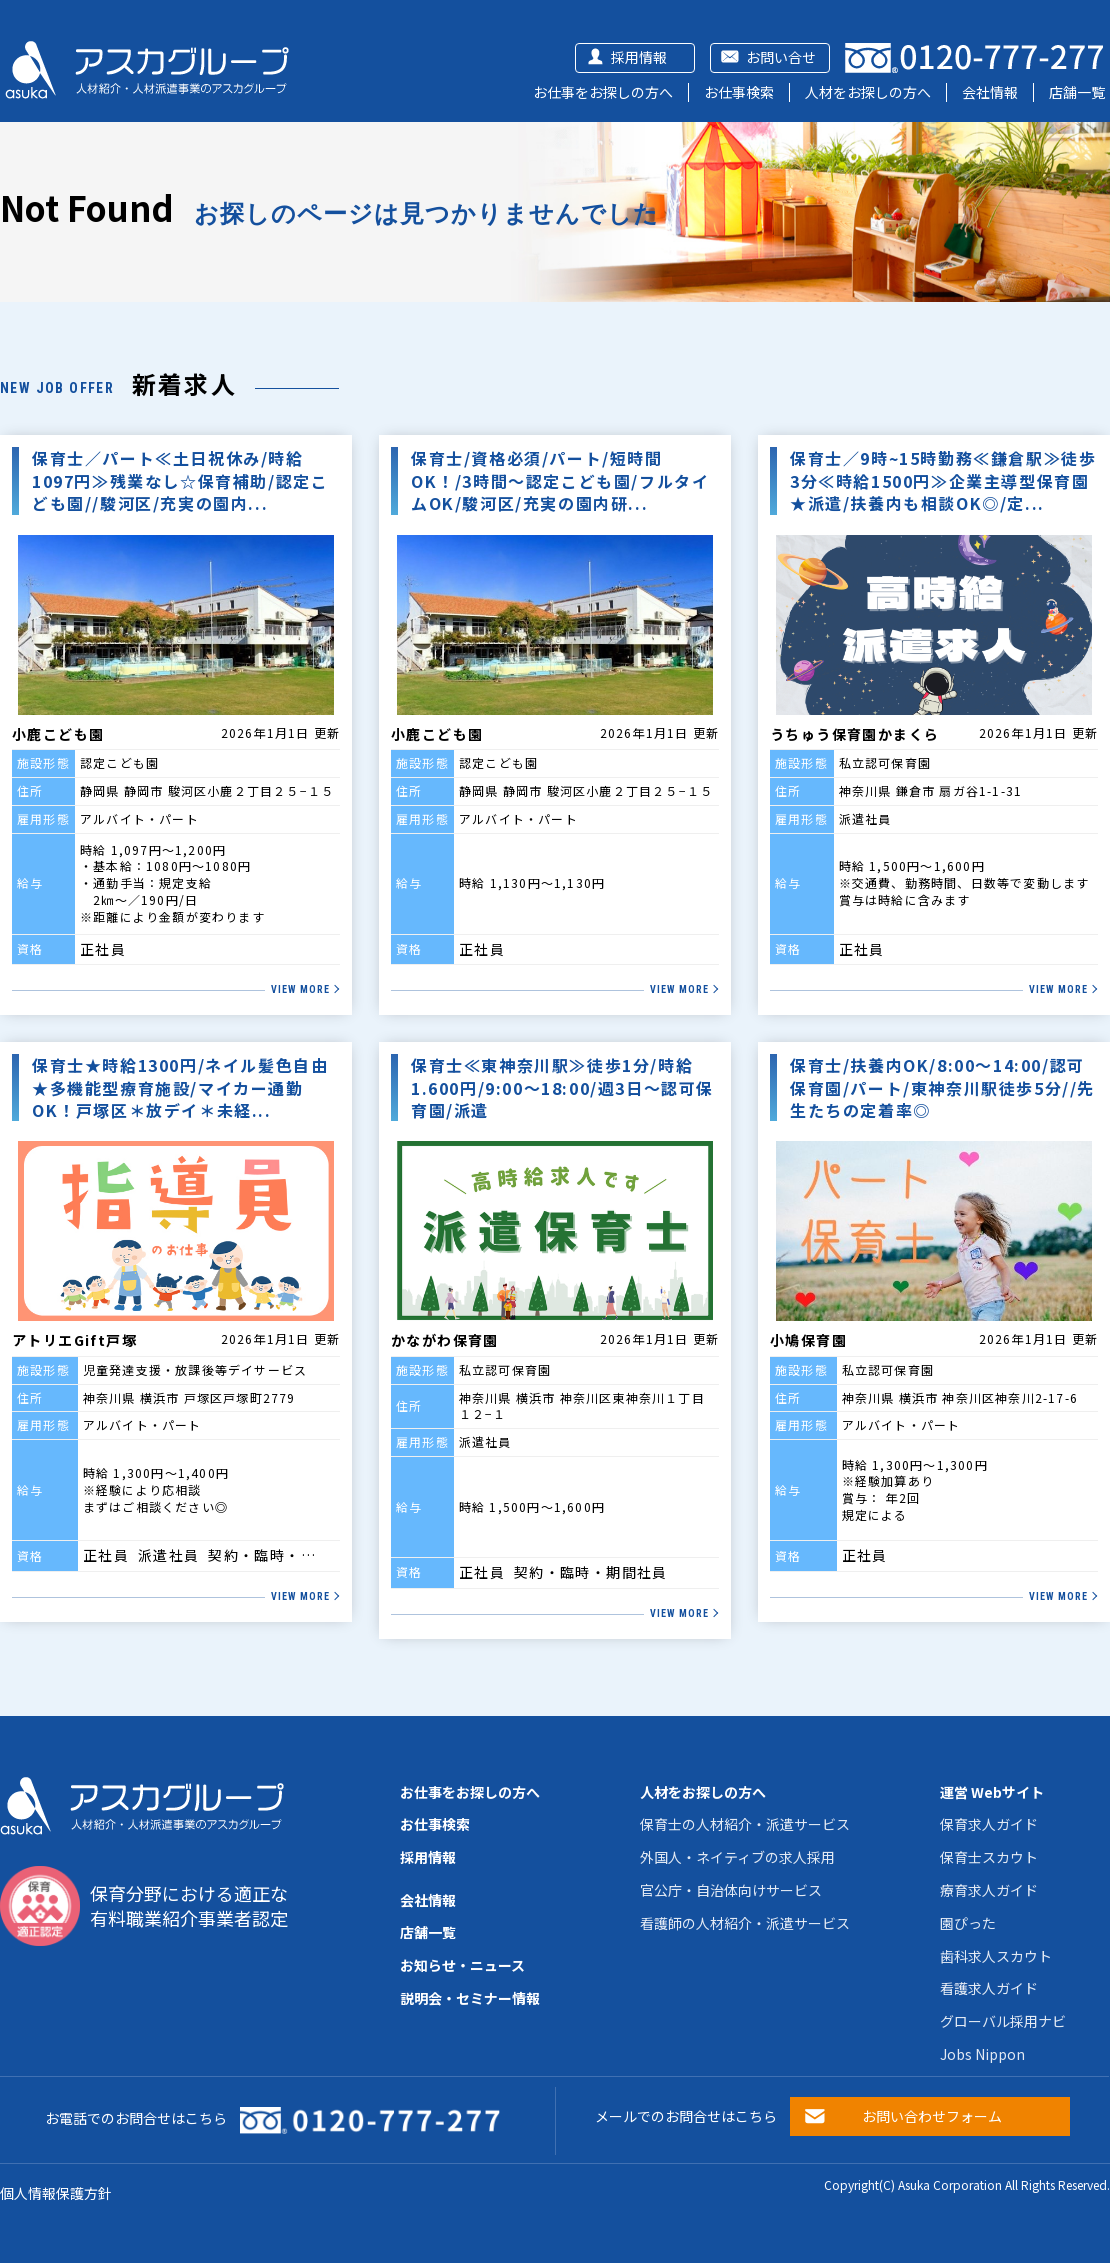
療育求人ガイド (989, 1890)
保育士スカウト (989, 1857)
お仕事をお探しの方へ (603, 92)
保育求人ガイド (989, 1824)
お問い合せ (781, 57)
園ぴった (968, 1923)
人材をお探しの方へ (868, 92)
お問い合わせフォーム (932, 2116)
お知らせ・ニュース (462, 1965)
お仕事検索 (739, 92)
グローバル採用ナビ (1003, 2021)
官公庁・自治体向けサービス (731, 1890)
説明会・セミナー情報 (470, 1998)
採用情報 (639, 57)
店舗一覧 (1077, 92)
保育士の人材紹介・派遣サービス (745, 1824)
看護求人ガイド (989, 1988)
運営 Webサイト (992, 1792)
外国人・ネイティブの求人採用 (737, 1857)
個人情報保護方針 (56, 2193)
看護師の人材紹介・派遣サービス (745, 1923)
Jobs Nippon (982, 2054)
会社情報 (990, 92)
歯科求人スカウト (996, 1956)
